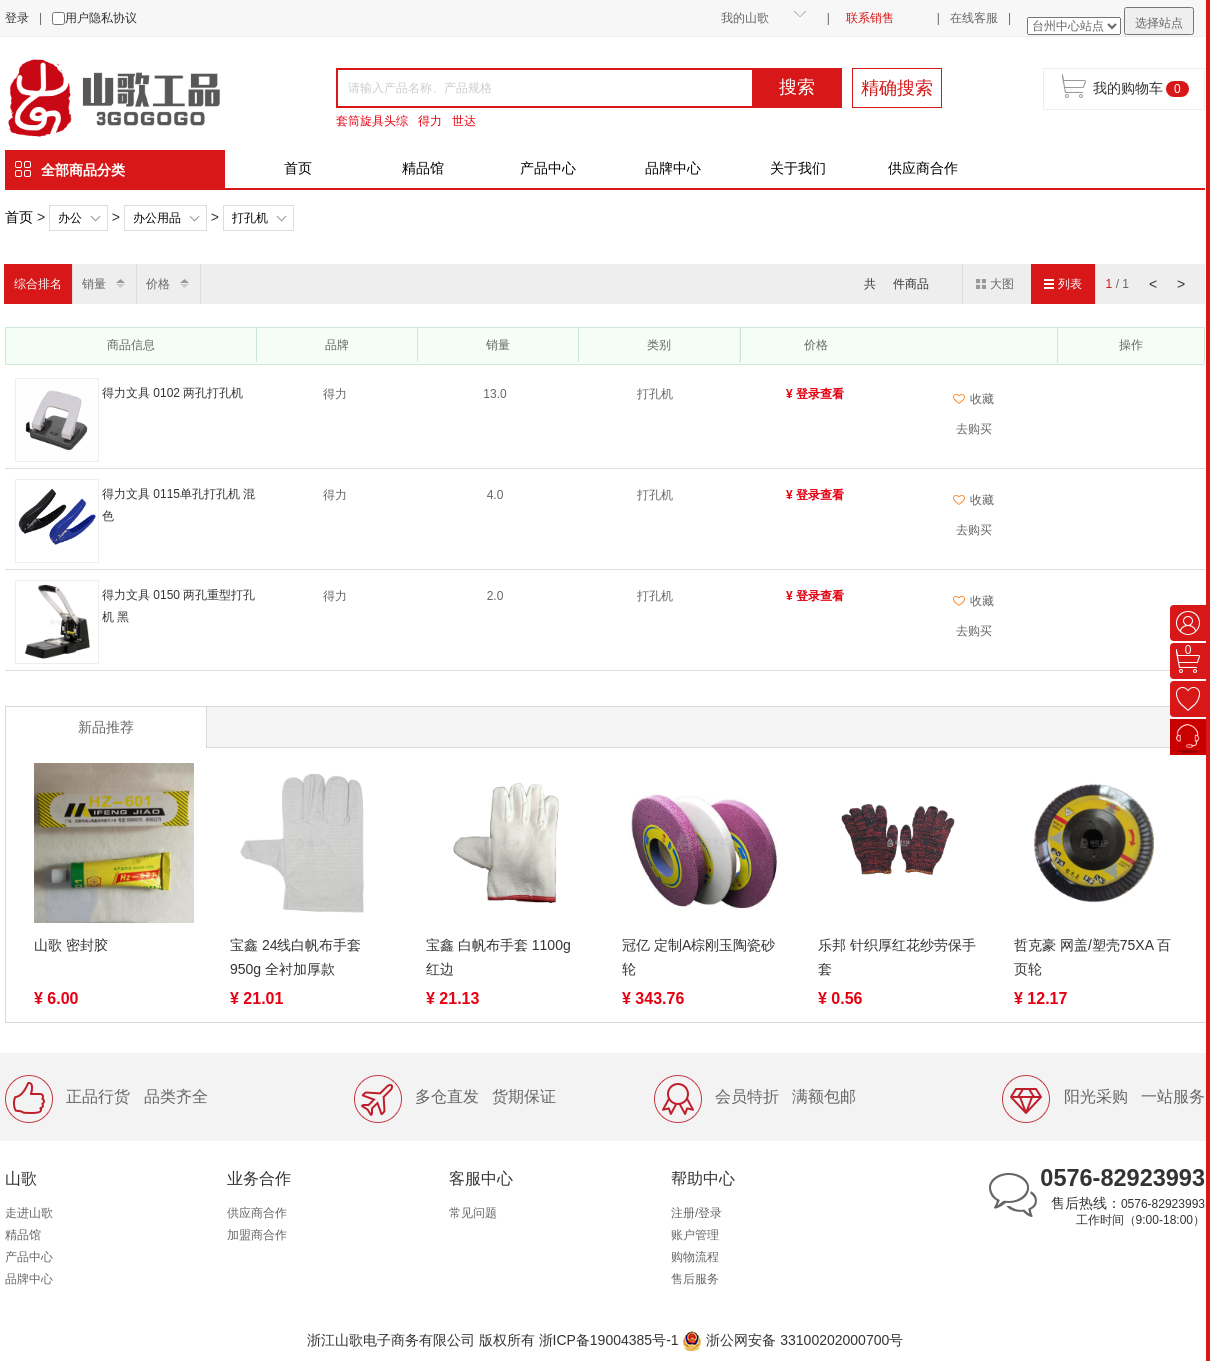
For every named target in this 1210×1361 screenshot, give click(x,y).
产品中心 (548, 168)
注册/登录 (696, 1213)
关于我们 (798, 168)
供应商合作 (923, 168)
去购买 (974, 429)
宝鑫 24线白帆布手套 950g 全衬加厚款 (295, 957)
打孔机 (250, 218)
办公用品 (157, 218)
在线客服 (974, 18)
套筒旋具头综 (372, 121)
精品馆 (423, 168)
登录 (17, 18)
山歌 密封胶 (71, 945)
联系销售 (870, 18)
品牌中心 (673, 168)
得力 (430, 121)
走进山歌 (29, 1213)
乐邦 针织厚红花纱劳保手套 (897, 957)
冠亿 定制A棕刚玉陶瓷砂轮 (698, 957)
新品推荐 (106, 727)
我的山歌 (745, 18)
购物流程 (695, 1257)
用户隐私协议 (101, 18)
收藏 (973, 399)
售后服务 (695, 1279)
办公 (70, 218)
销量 (94, 284)
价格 (158, 284)
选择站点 (1159, 23)
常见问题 (473, 1213)
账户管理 (695, 1235)
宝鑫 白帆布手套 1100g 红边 (498, 957)
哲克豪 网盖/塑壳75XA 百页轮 (1092, 957)
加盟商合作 (257, 1235)
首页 (298, 168)
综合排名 (38, 284)
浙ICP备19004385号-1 (609, 1340)
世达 (464, 121)
